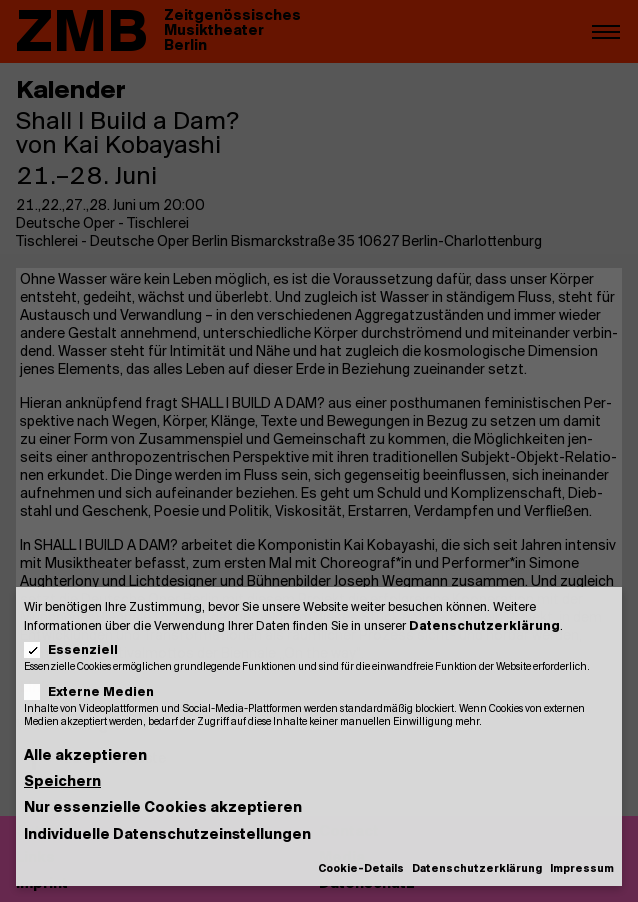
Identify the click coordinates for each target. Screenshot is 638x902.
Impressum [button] (582, 869)
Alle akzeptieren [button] (85, 756)
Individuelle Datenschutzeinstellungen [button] (167, 835)
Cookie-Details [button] (361, 869)
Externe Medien (95, 692)
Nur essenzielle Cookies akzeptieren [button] (163, 808)
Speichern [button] (62, 782)
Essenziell (77, 650)
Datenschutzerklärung (484, 626)
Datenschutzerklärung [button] (477, 869)
